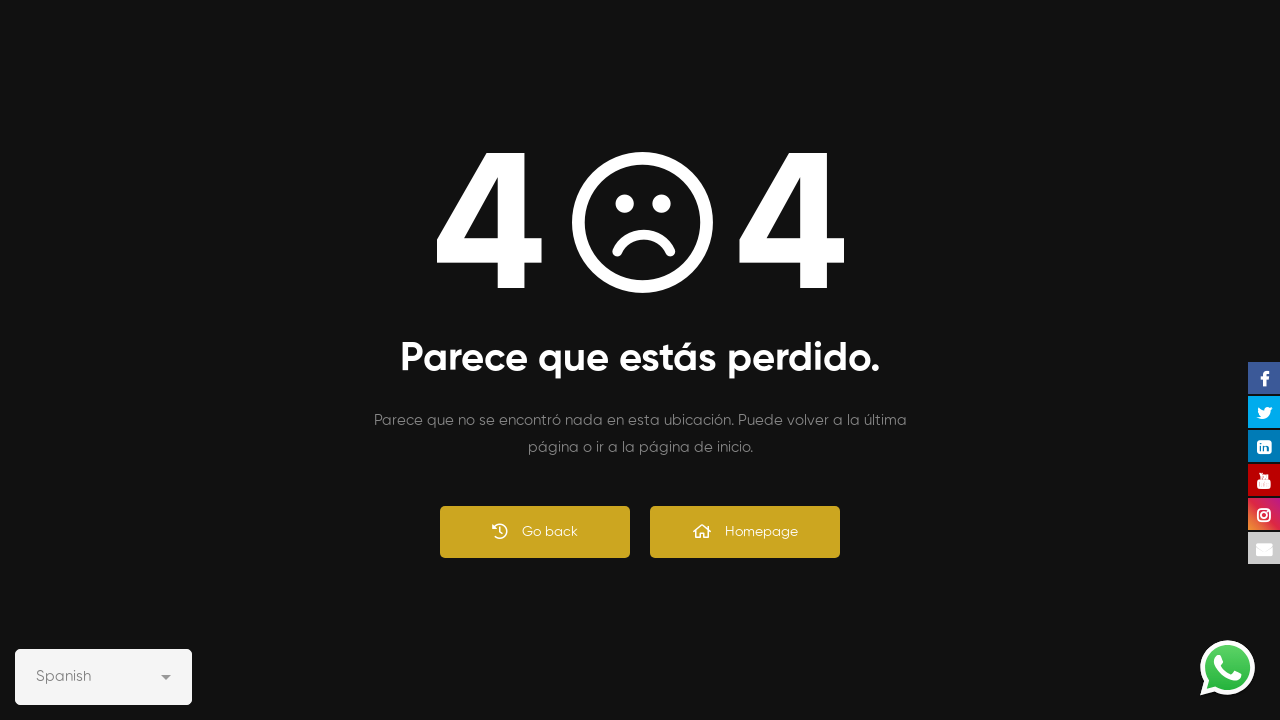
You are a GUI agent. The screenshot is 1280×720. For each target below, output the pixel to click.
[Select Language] (103, 677)
